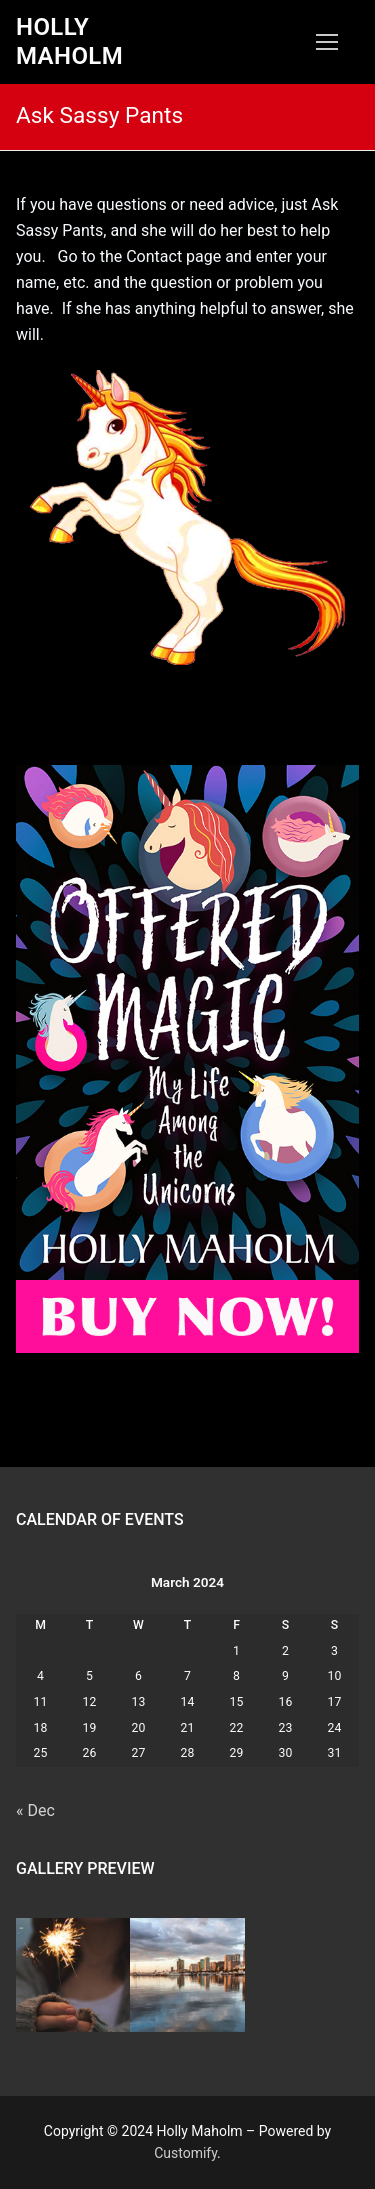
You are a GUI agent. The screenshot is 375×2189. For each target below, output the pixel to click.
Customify (185, 2153)
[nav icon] (327, 42)
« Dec (35, 1810)
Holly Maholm (69, 41)
